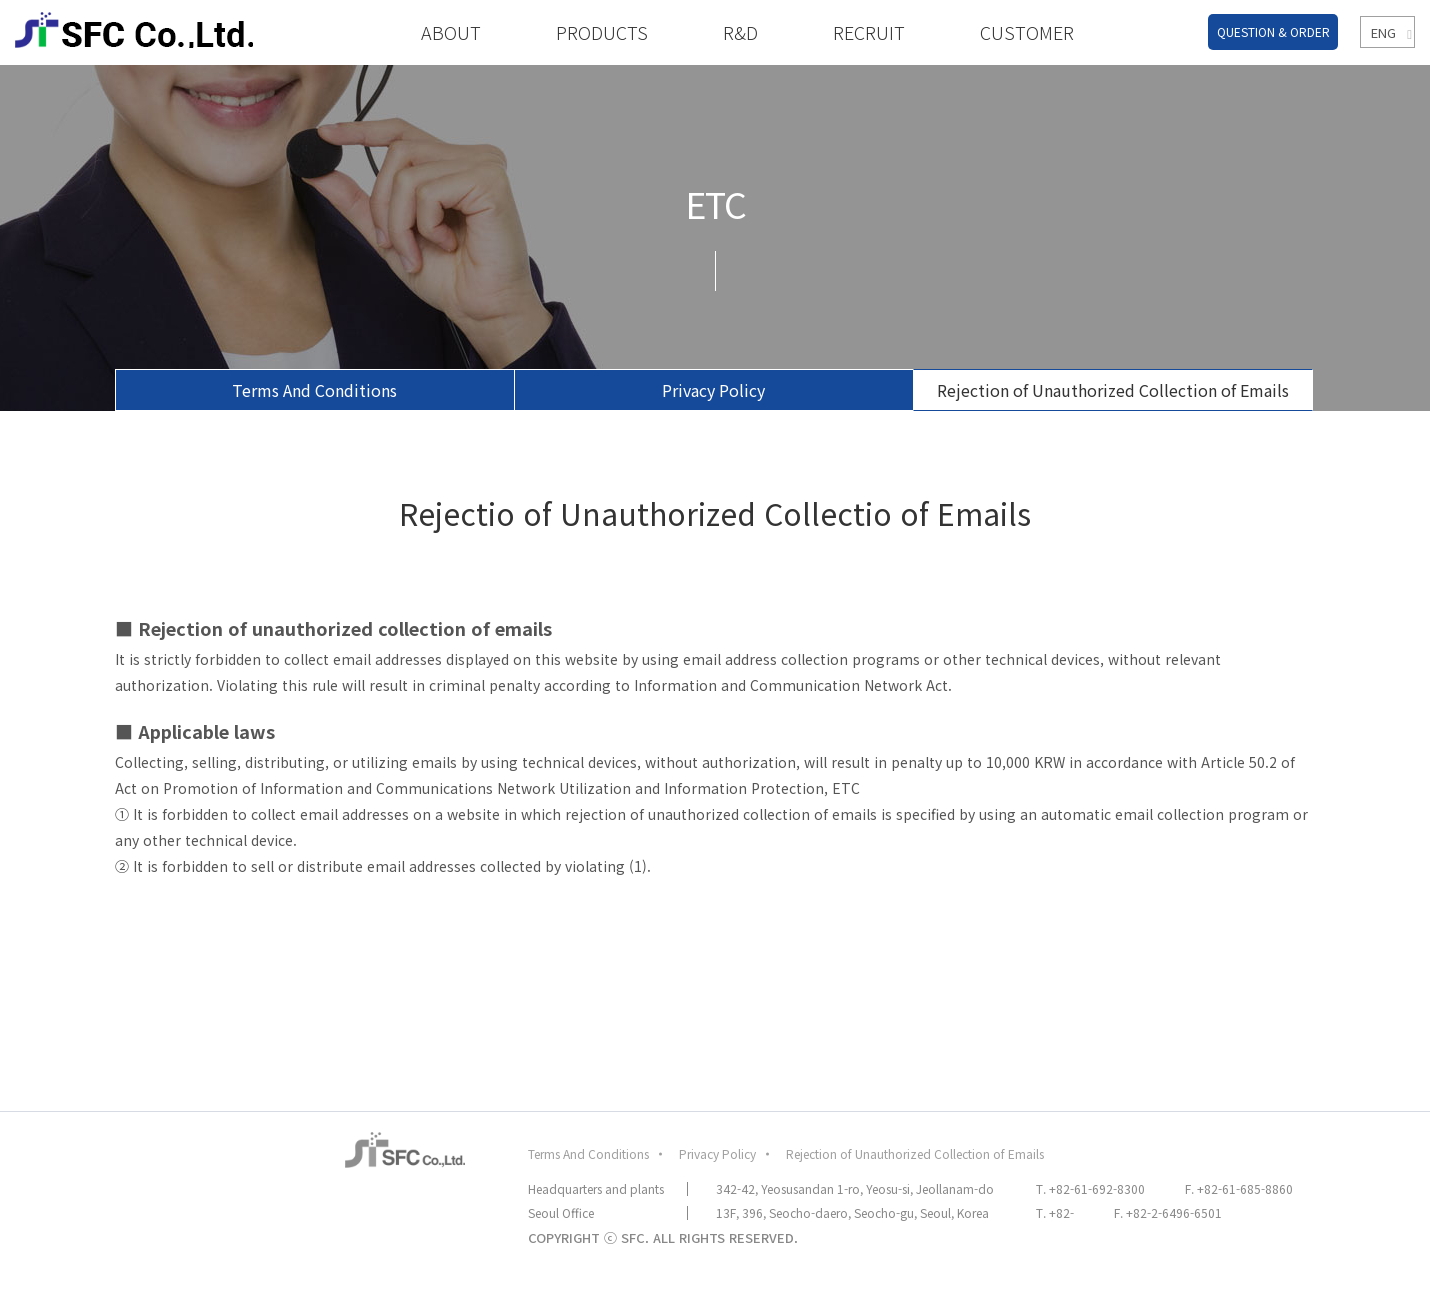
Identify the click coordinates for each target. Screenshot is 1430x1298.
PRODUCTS (602, 32)
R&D (740, 32)
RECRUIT (869, 32)
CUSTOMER (1027, 32)
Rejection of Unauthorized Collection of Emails (1113, 390)
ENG (1381, 32)
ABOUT (451, 32)
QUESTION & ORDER (1273, 31)
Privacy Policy (713, 390)
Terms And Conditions (314, 390)
